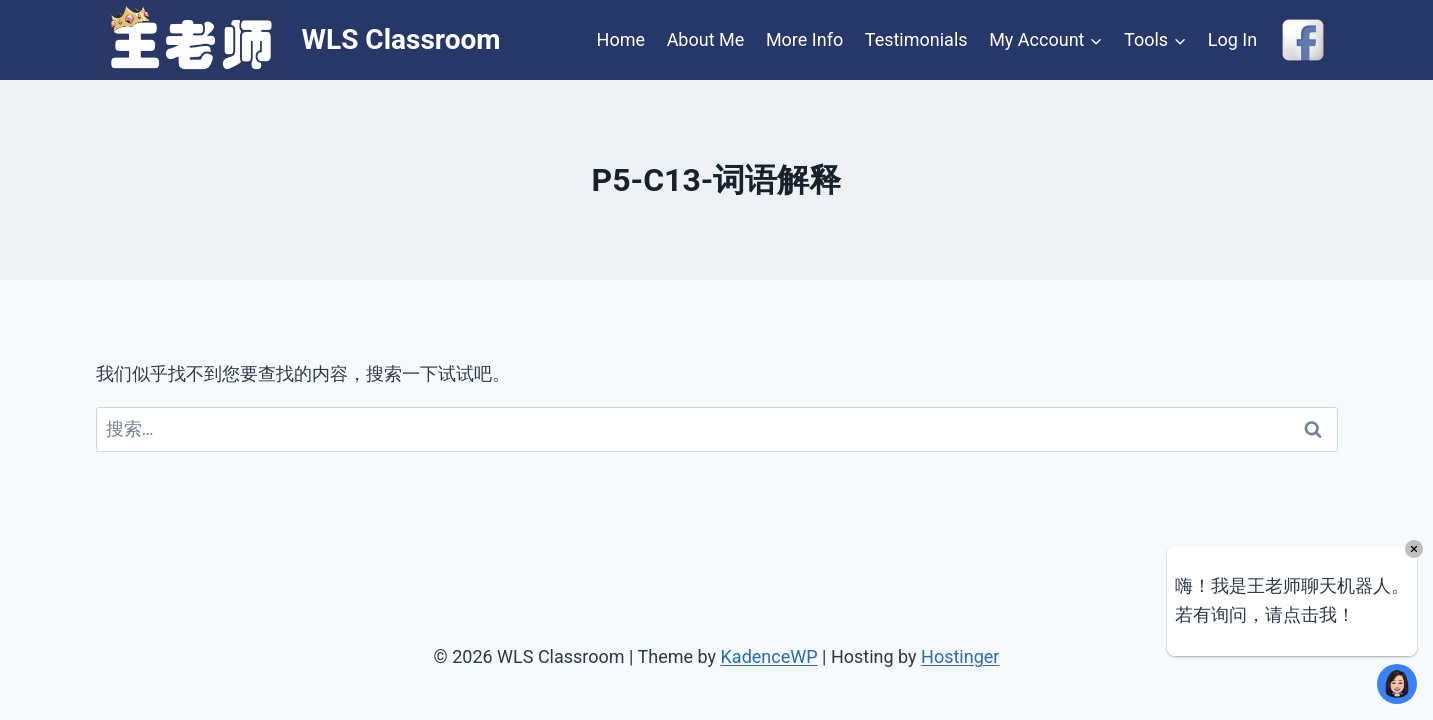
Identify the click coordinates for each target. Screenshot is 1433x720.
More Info (804, 39)
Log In (1232, 39)
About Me (706, 39)
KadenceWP (769, 656)
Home (621, 39)
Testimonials (916, 39)
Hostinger (960, 656)
